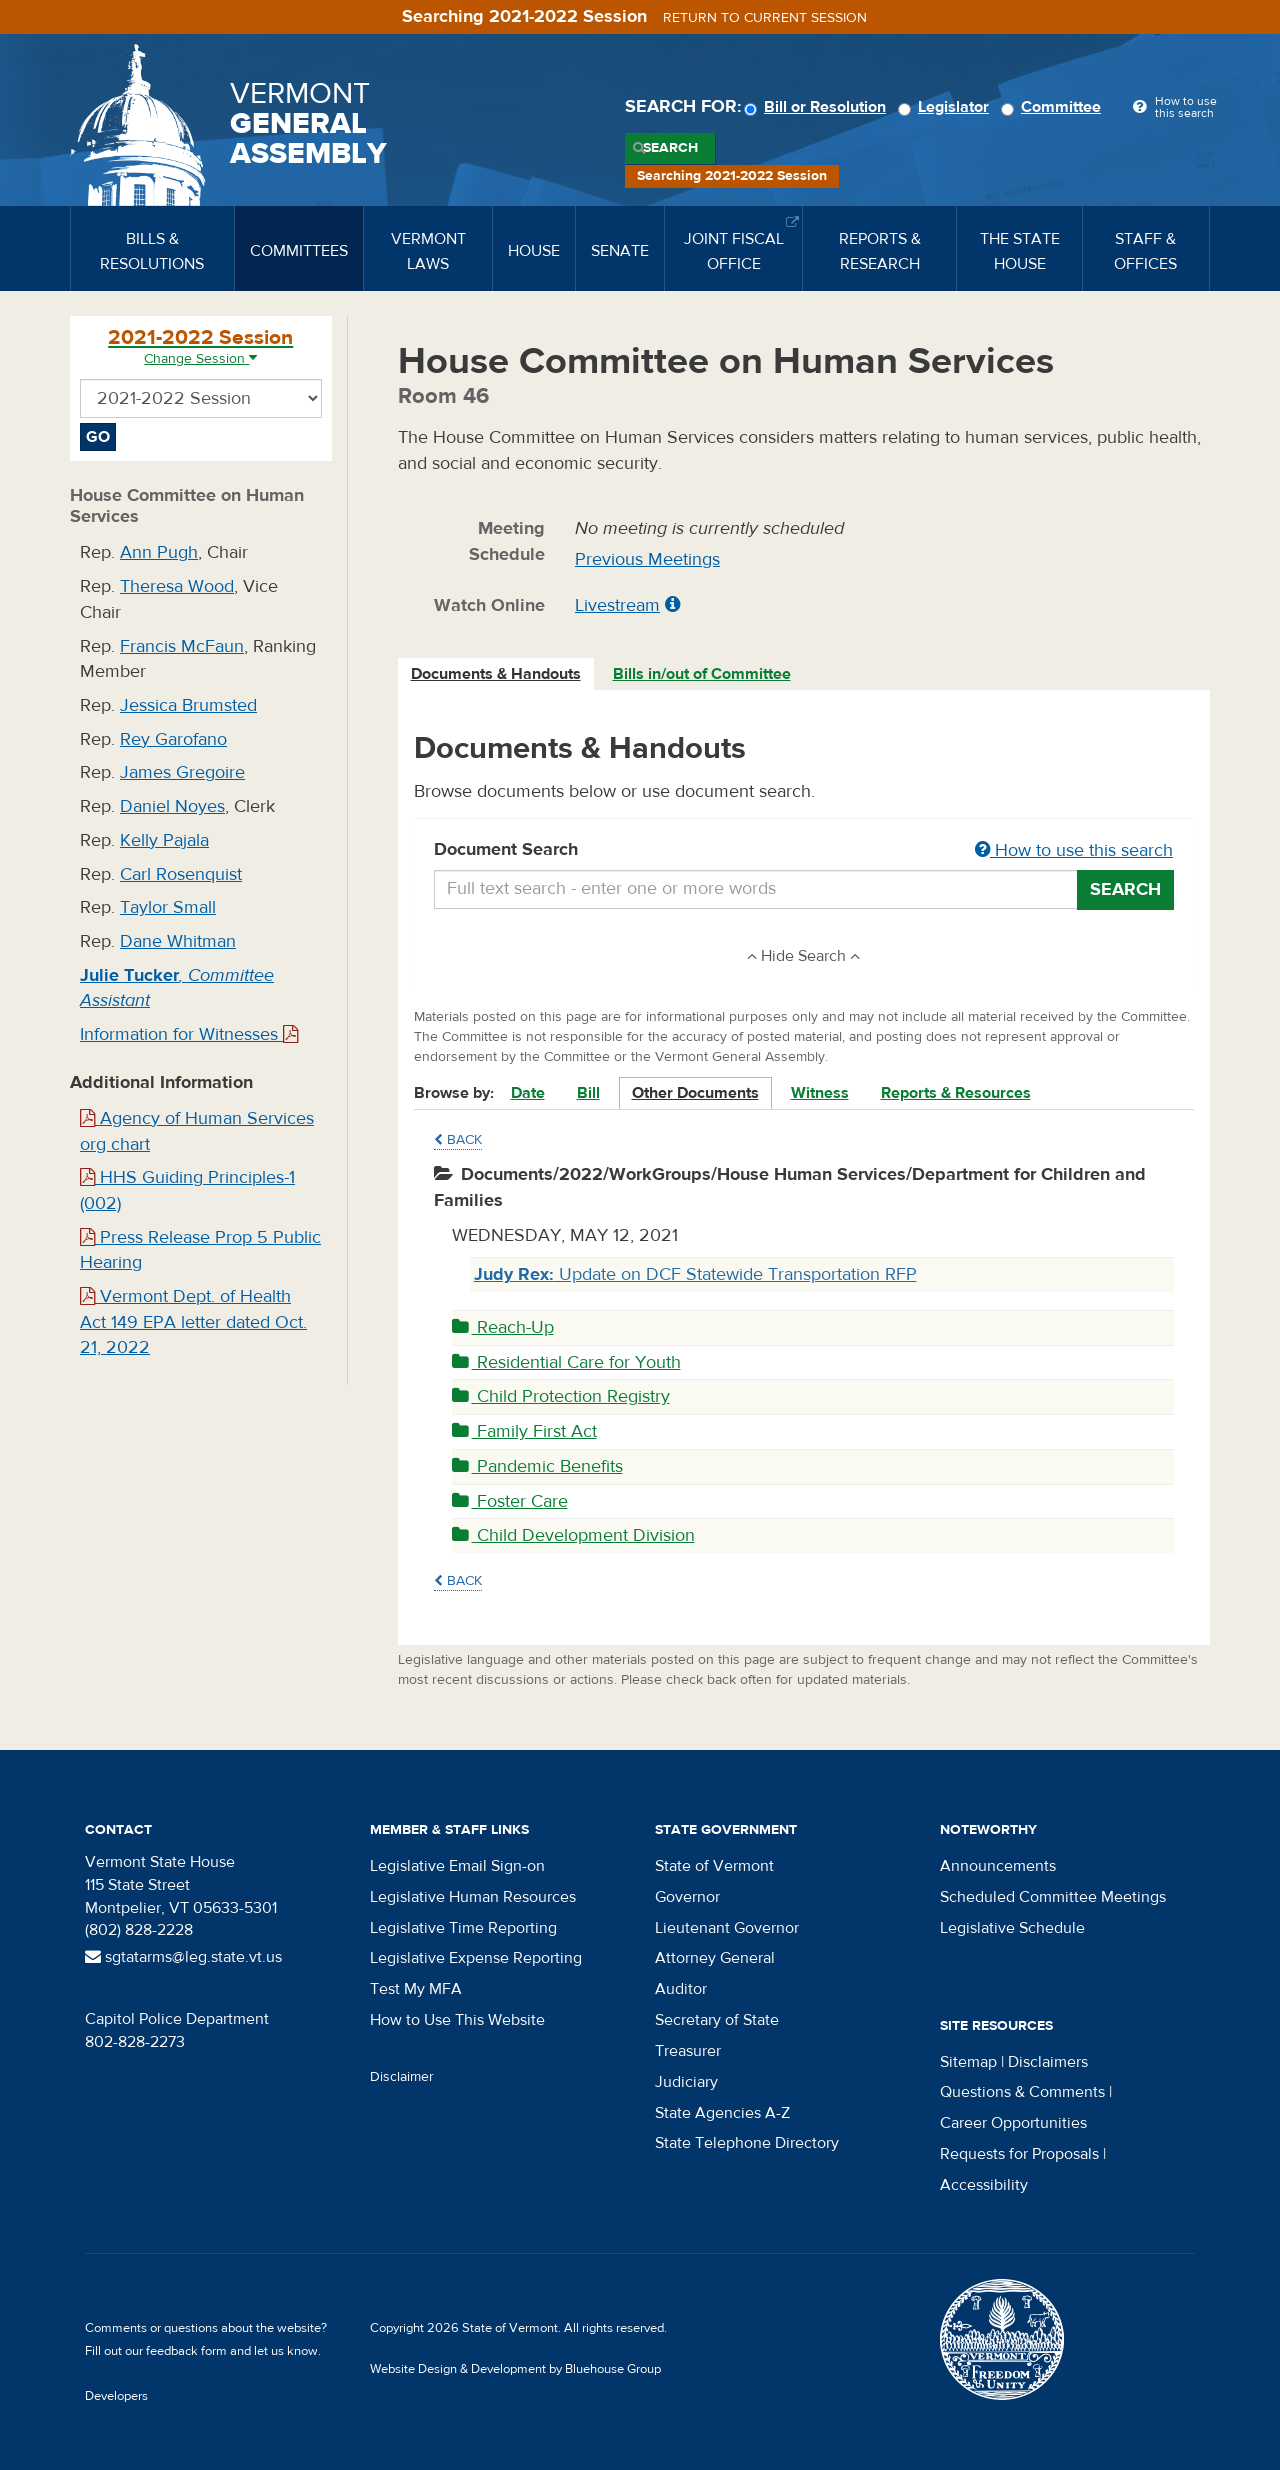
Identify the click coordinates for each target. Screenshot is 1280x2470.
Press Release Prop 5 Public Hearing (200, 1250)
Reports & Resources (956, 1093)
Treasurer (688, 2051)
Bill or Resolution (818, 107)
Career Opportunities (1013, 2123)
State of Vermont (714, 1866)
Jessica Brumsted (188, 705)
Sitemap (968, 2062)
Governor (687, 1897)
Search (670, 148)
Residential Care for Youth (566, 1362)
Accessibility (984, 2185)
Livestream (617, 605)
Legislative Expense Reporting (476, 1958)
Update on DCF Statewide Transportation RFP (695, 1274)
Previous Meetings (647, 559)
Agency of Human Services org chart (197, 1131)
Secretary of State (717, 2020)
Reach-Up (503, 1327)
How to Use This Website (457, 2020)
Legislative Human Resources (473, 1897)
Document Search (804, 851)
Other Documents (695, 1093)
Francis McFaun (182, 646)
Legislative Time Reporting (463, 1928)
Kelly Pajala (164, 840)
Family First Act (524, 1431)
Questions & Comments (1022, 2092)
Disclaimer (402, 2077)
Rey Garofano (173, 739)
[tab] (497, 674)
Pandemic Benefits (537, 1466)
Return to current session (765, 18)
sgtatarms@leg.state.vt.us (183, 1957)
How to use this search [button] (1074, 850)
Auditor (681, 1989)
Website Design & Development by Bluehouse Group (515, 2369)
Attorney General (715, 1958)
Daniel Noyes (172, 806)
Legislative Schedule (1012, 1928)
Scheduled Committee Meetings (1053, 1897)
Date (528, 1093)
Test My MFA (416, 1989)
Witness (820, 1093)
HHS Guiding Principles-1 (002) (187, 1190)
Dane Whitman (178, 941)
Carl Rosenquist (181, 874)
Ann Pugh (159, 552)
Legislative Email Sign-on (457, 1866)
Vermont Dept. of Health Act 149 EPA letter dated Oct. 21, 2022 (193, 1322)
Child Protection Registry (561, 1396)
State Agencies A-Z (722, 2113)
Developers (116, 2396)
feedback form (186, 2351)
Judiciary (686, 2082)
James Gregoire (182, 772)
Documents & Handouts (496, 674)
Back (458, 1140)
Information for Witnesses (189, 1034)
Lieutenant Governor (727, 1928)
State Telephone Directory (747, 2143)
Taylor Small (168, 907)
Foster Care (510, 1501)
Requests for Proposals (1019, 2154)
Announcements (998, 1866)
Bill (588, 1093)
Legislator (946, 107)
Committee (1054, 107)
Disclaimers (1048, 2062)
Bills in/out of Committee (702, 674)
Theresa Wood (177, 586)
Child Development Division (573, 1535)
